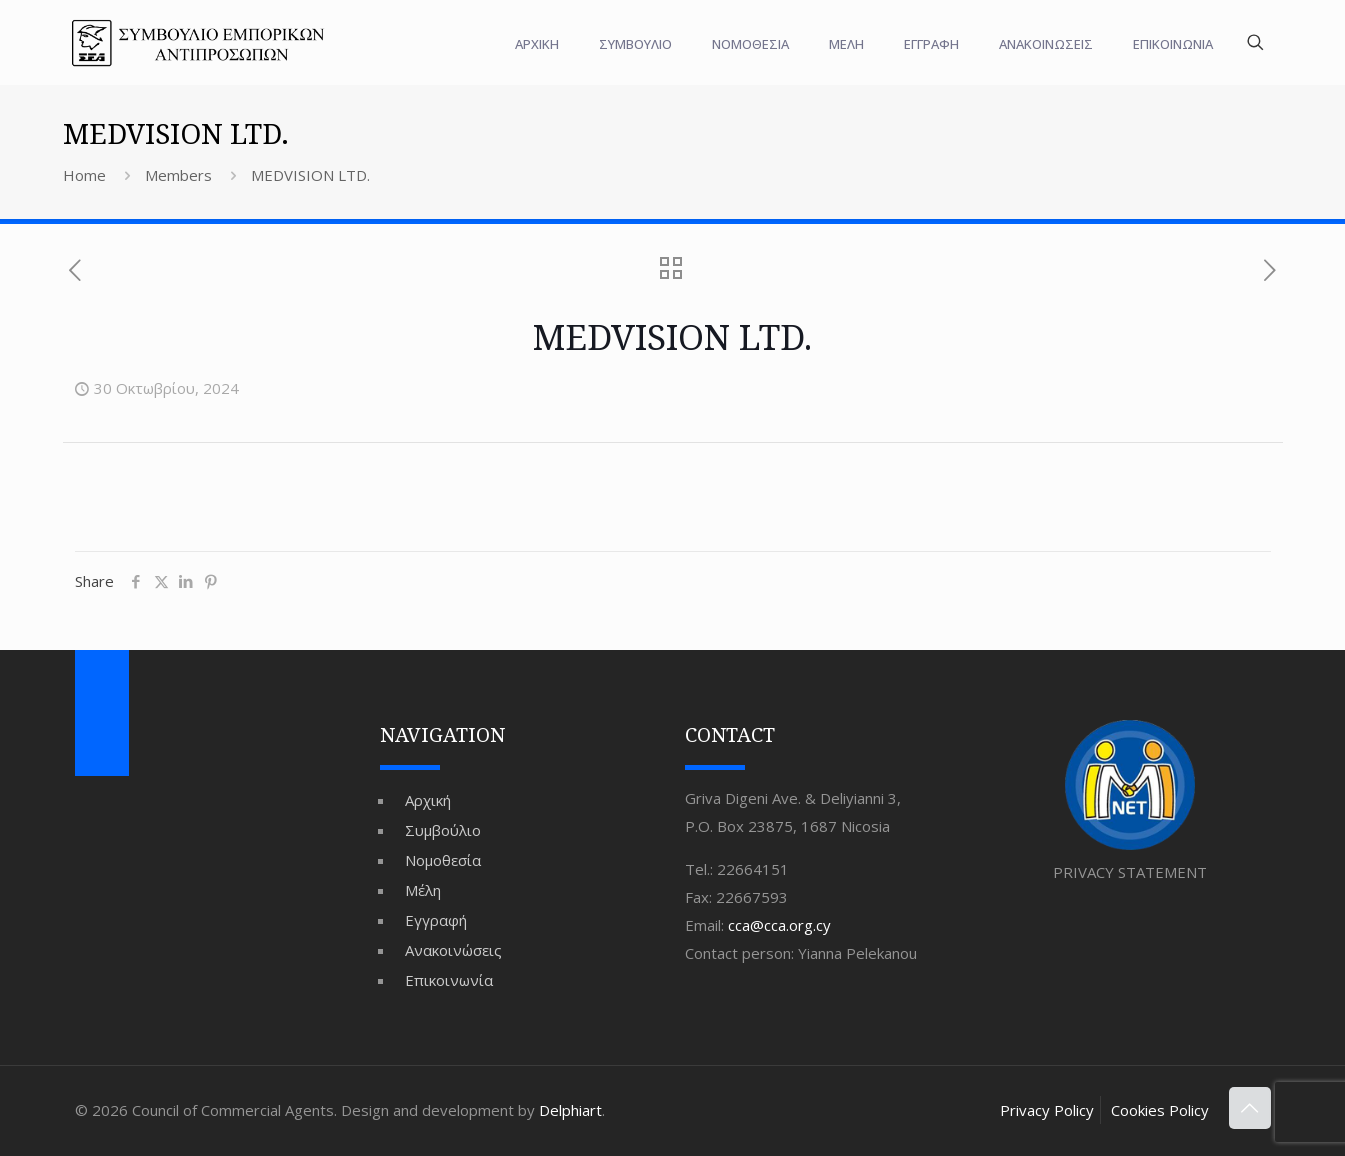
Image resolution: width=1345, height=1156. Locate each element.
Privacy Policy (1047, 1110)
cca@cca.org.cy (779, 925)
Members (178, 175)
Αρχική (428, 800)
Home (84, 175)
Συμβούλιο (443, 830)
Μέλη (423, 890)
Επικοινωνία (449, 980)
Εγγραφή (436, 920)
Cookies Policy (1160, 1110)
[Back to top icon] (1250, 1108)
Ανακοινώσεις (453, 950)
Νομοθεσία (443, 860)
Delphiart (570, 1110)
